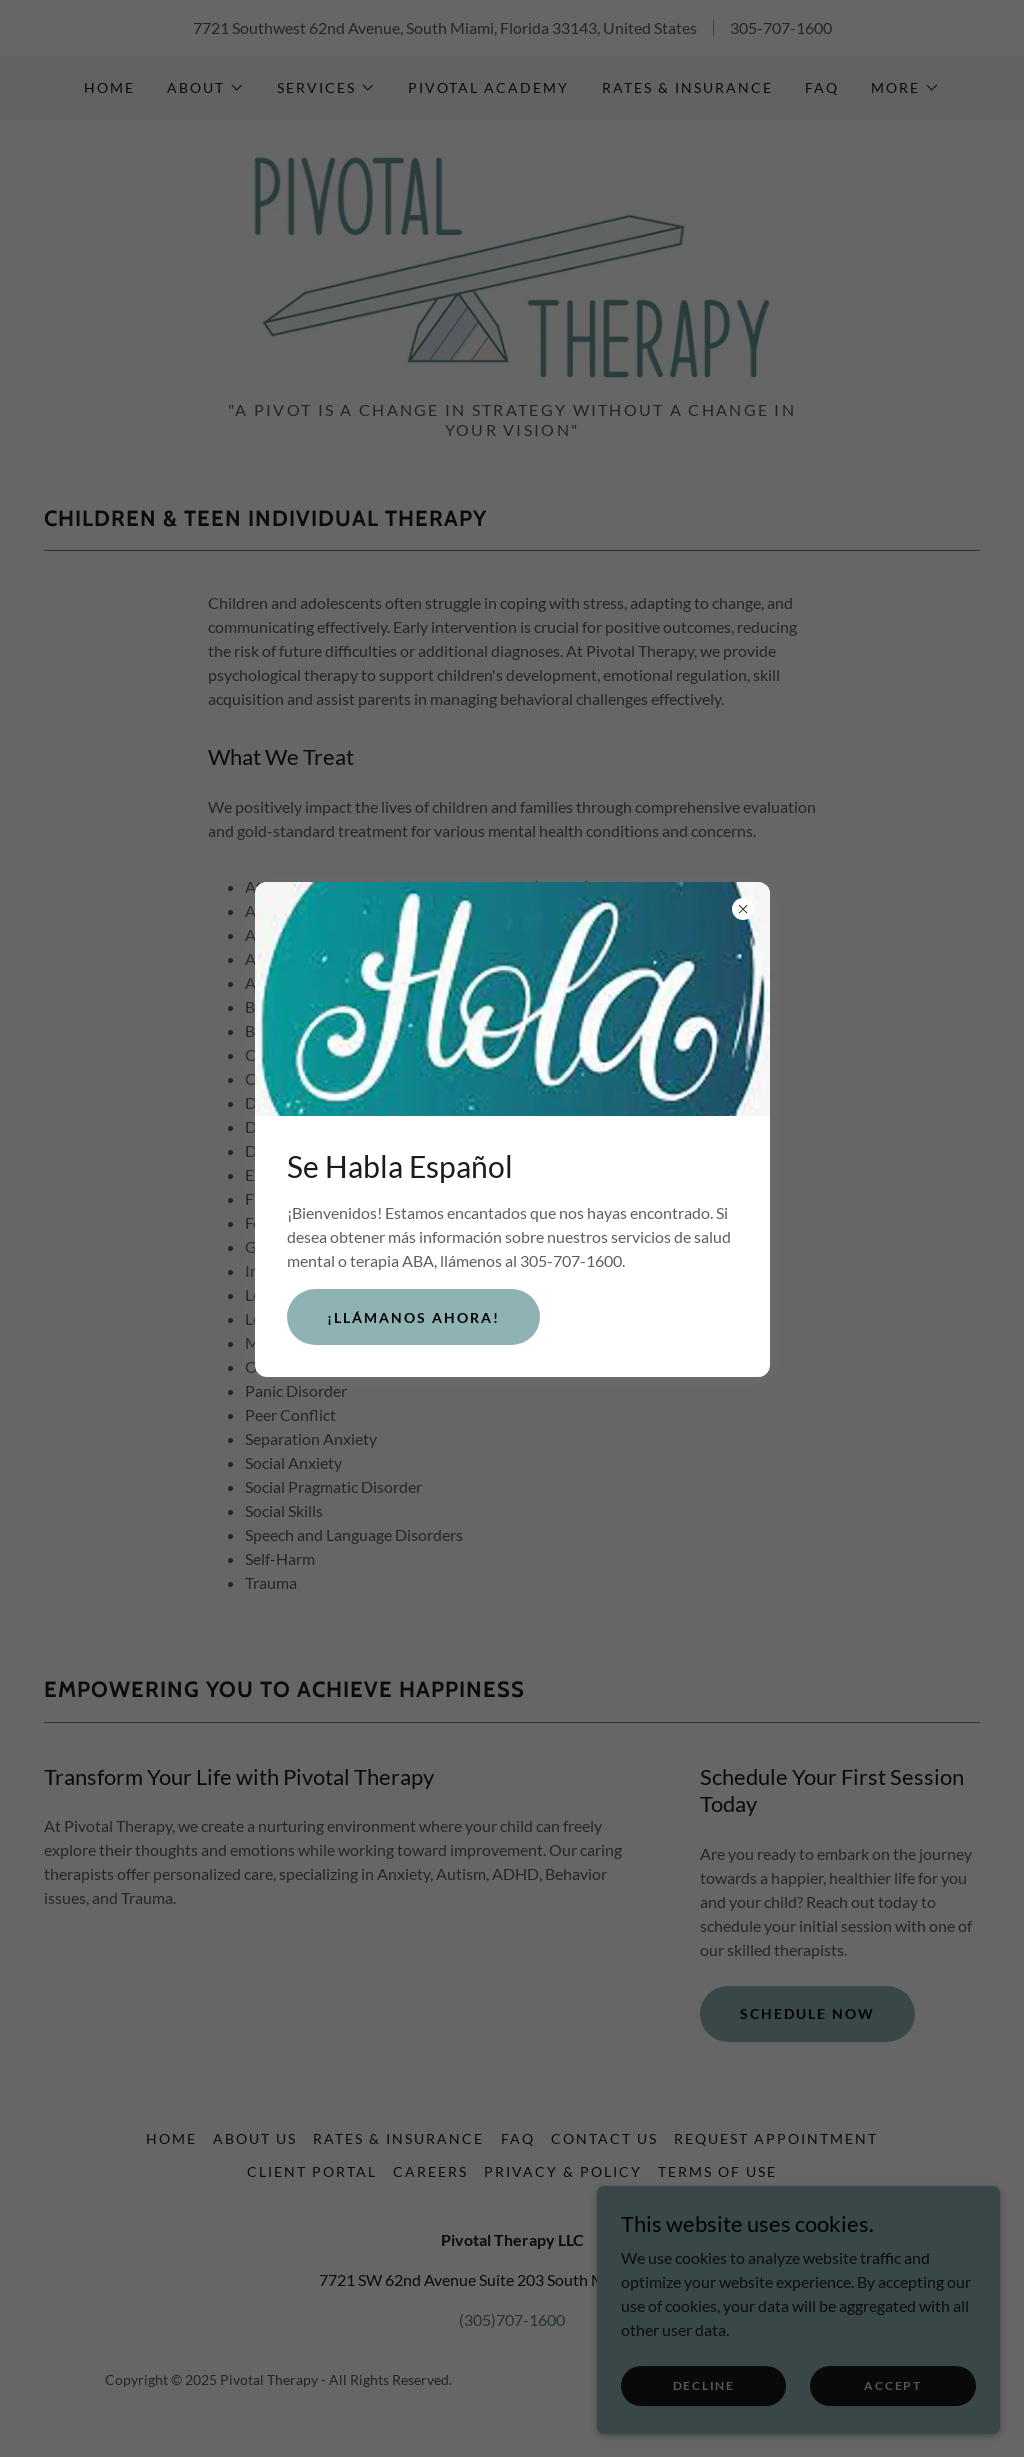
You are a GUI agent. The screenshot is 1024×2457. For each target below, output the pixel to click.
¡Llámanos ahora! (413, 1317)
